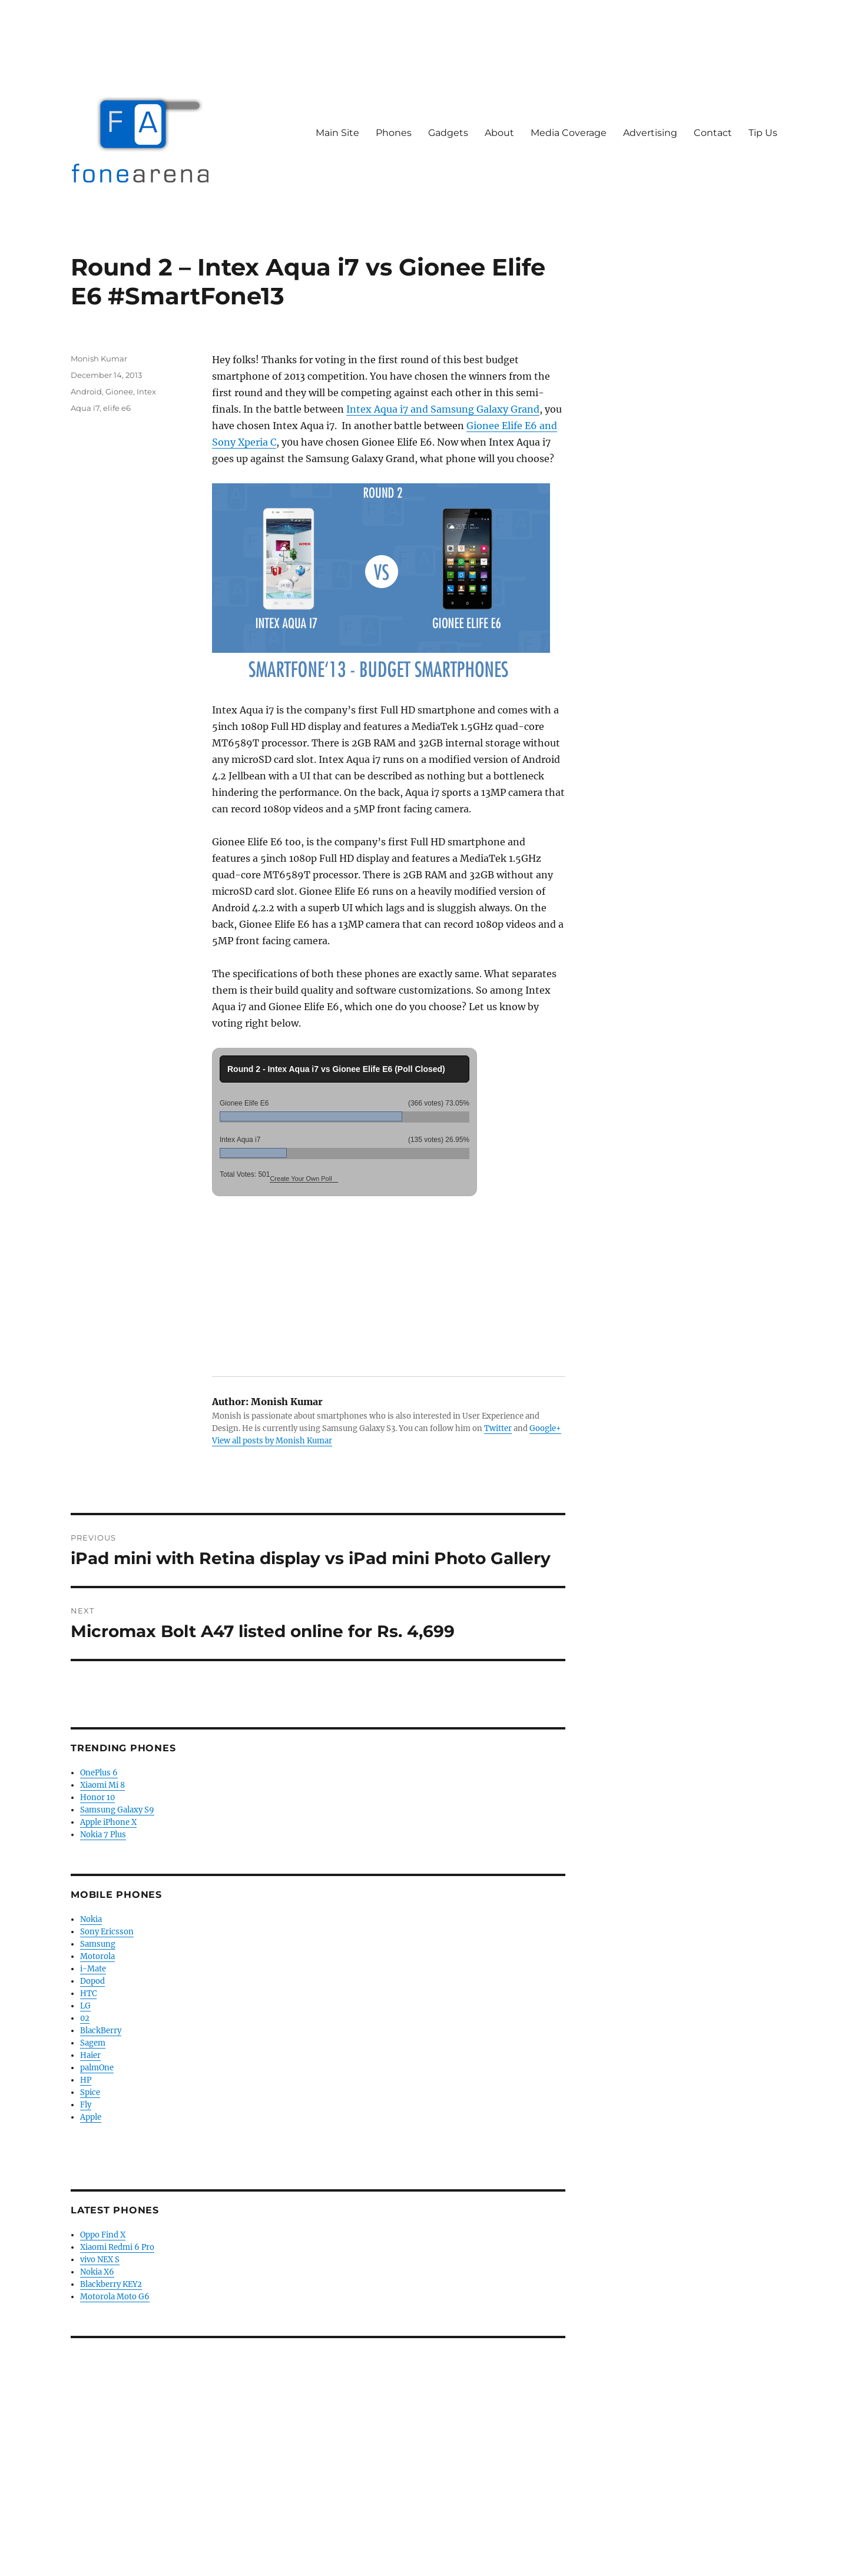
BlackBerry (100, 2031)
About (499, 132)
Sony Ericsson (107, 1932)
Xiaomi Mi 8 (102, 1785)
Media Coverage (569, 132)
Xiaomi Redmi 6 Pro (117, 2247)
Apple (90, 2117)
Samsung (97, 1944)
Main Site (337, 132)
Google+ (545, 1428)
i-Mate (93, 1969)
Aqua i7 (85, 408)
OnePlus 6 (99, 1773)
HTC (88, 1994)
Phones (394, 132)
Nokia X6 (97, 2272)
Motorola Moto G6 (115, 2297)
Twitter (498, 1428)
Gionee (119, 391)
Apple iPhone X (108, 1822)
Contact (713, 132)
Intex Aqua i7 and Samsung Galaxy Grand (442, 409)
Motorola (97, 1956)
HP (85, 2080)
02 (85, 2018)
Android (86, 391)
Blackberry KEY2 (111, 2284)
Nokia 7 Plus (103, 1835)
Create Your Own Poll (301, 1178)
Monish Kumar (99, 358)
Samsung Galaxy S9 (117, 1810)
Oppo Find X (102, 2235)
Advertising (650, 132)
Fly (85, 2105)
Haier (90, 2055)
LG (85, 2006)
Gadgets (448, 132)
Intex (146, 391)
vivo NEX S (100, 2260)
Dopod (92, 1981)
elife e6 (117, 408)
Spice (90, 2092)
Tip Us (762, 132)
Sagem (92, 2043)
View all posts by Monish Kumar (272, 1441)
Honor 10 (97, 1797)
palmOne (97, 2068)
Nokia (91, 1919)
